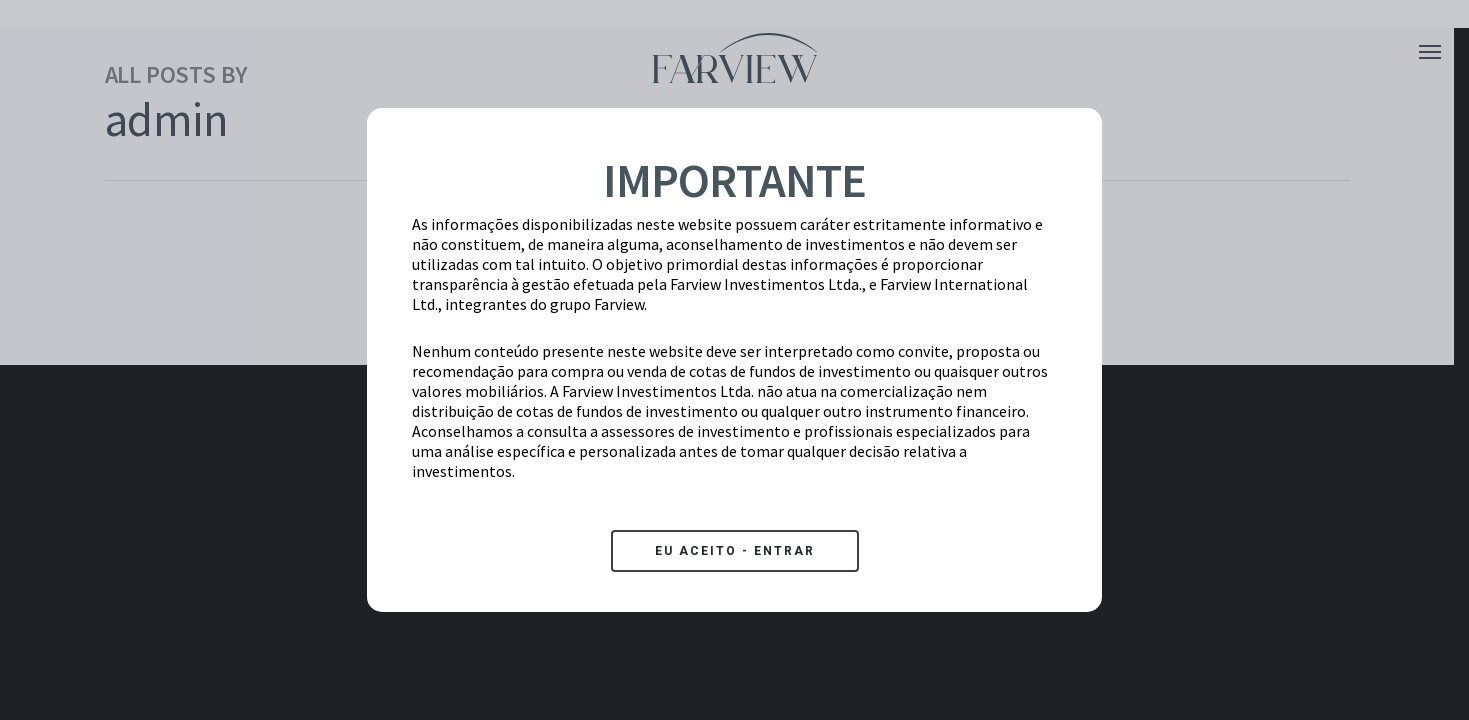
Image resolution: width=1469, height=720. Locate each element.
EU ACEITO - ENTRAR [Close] (735, 551)
